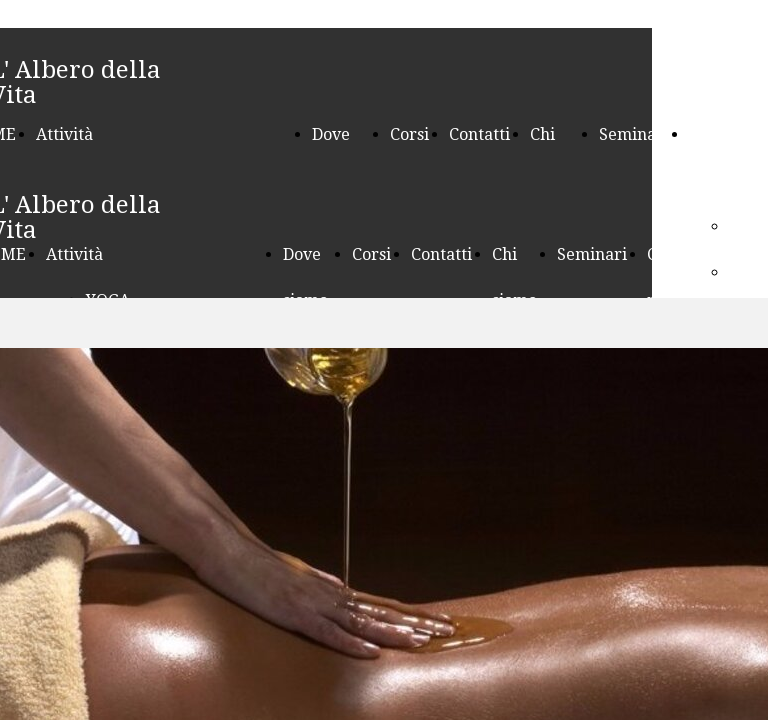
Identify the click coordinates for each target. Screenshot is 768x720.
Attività (64, 134)
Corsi (409, 134)
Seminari (634, 134)
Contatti (479, 134)
